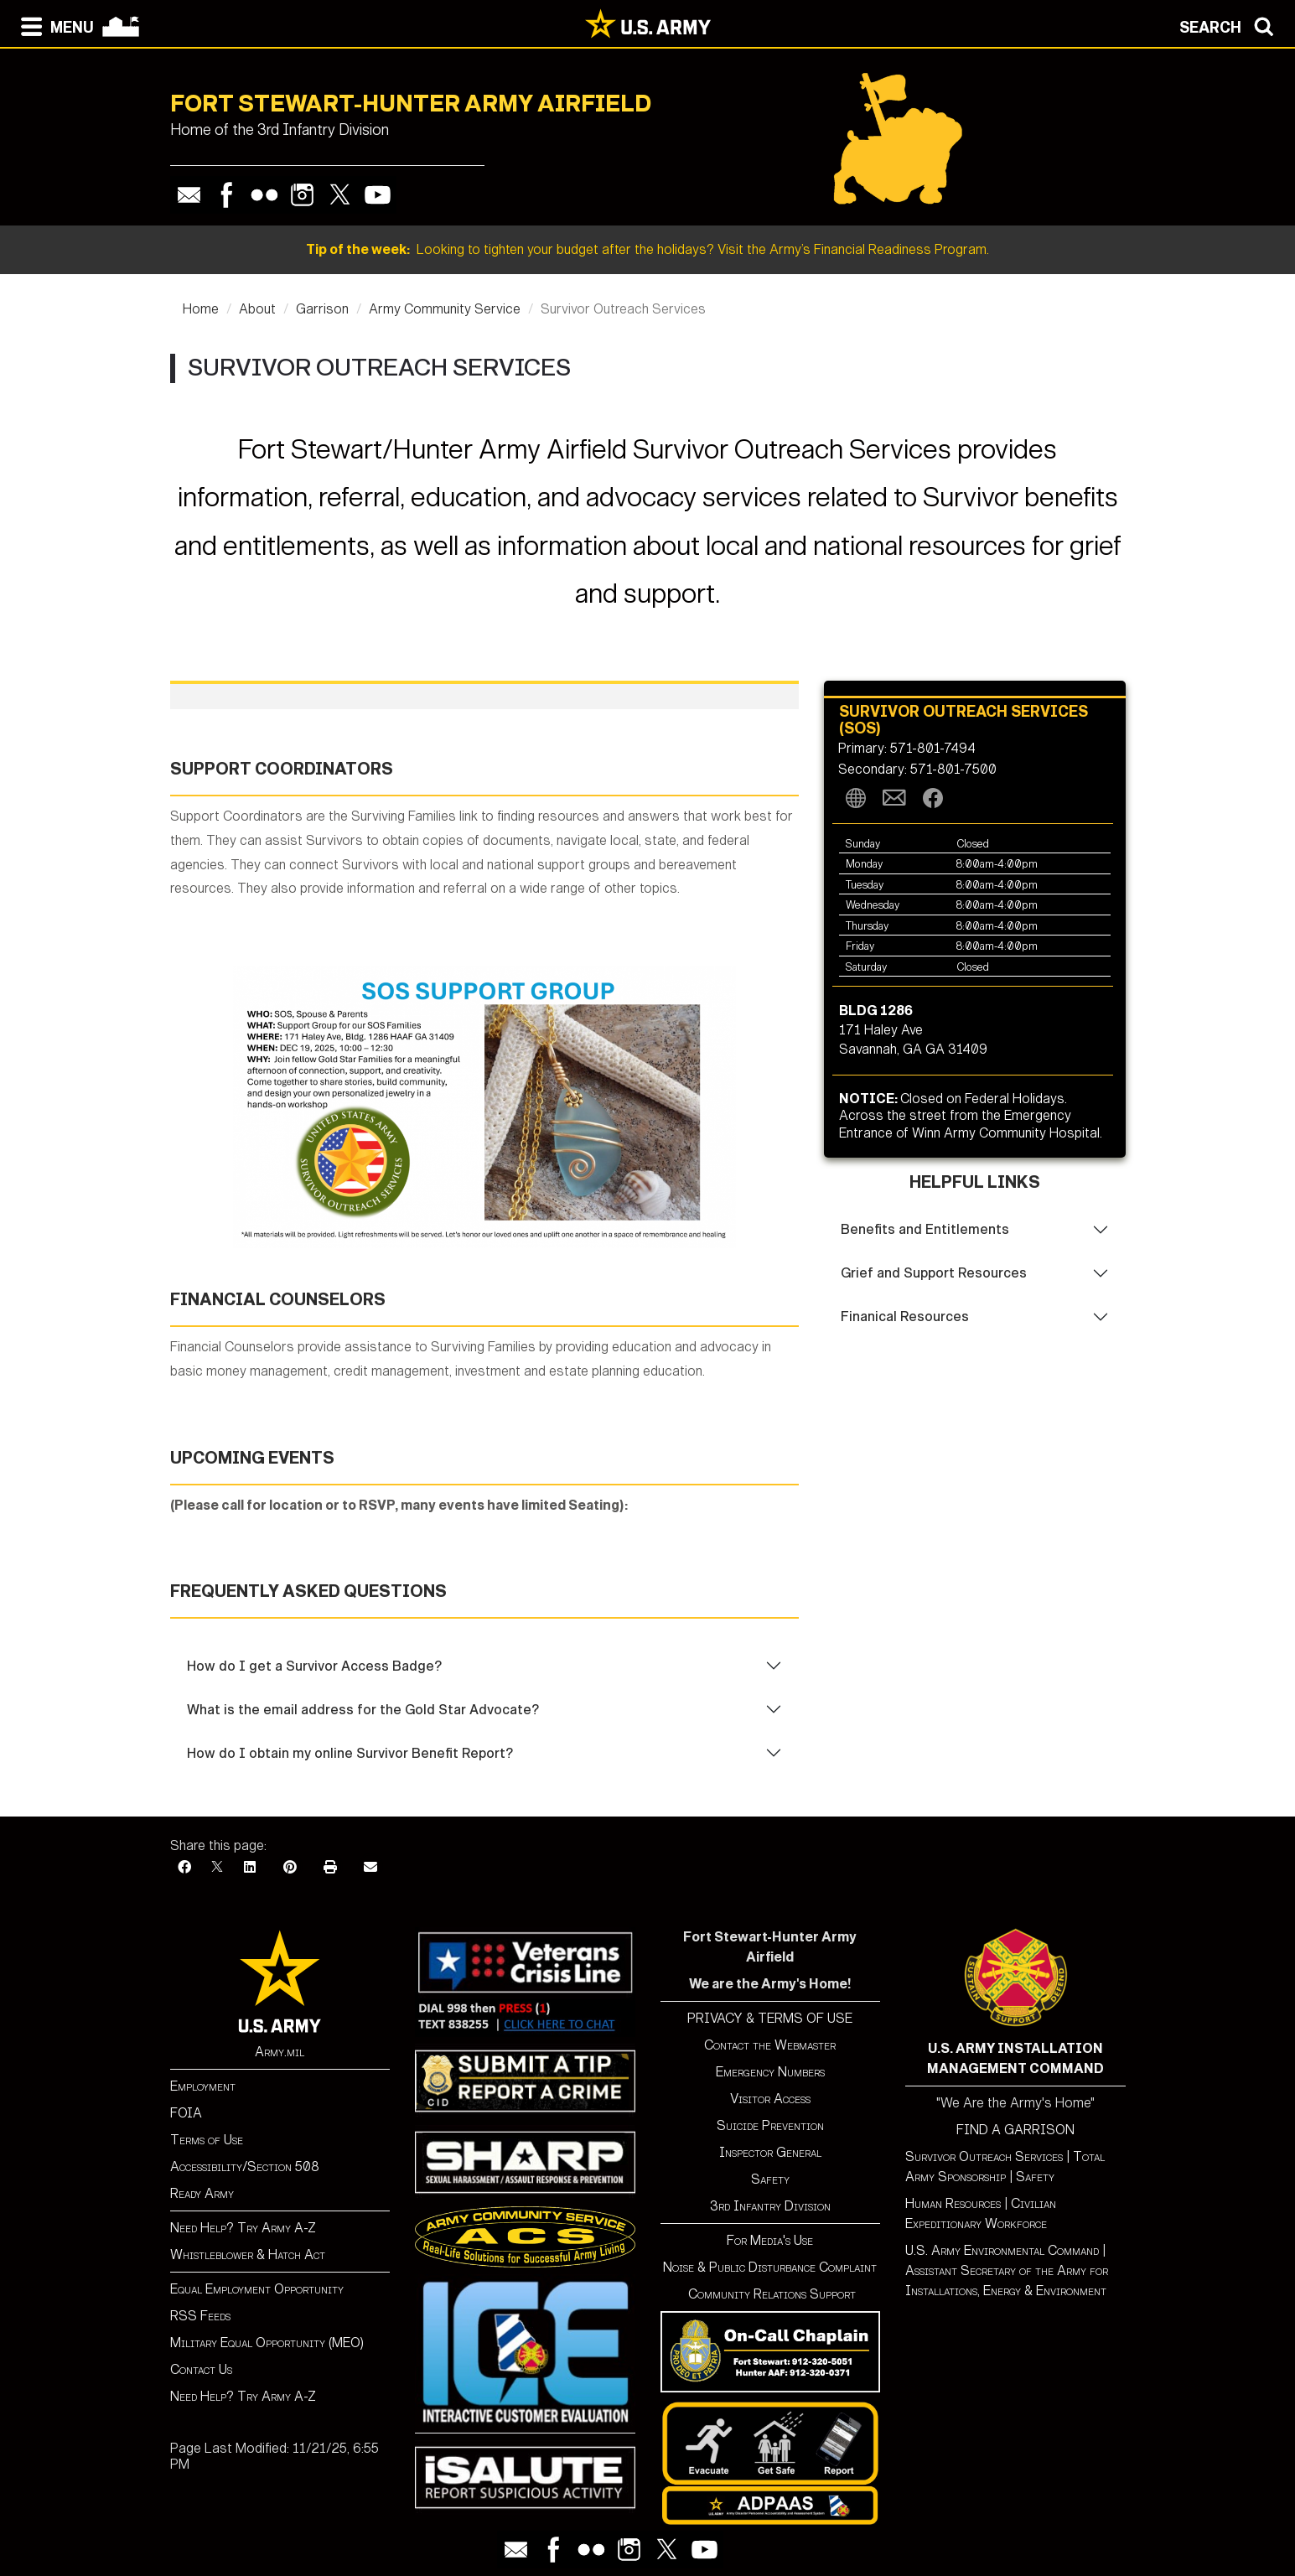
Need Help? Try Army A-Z (243, 2228)
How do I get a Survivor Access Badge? (314, 1666)
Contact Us (201, 2369)
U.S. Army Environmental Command (1002, 2250)
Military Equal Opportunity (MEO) (267, 2343)
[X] (217, 1867)
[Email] (370, 1867)
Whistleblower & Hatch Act (247, 2254)
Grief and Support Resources (934, 1273)
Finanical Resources (905, 1316)
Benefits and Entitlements (925, 1229)
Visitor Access (770, 2099)
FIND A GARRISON (1015, 2130)
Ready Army (202, 2193)
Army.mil (279, 2052)
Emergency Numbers (770, 2072)
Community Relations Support (770, 2294)
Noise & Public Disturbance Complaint (770, 2267)
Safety (770, 2179)
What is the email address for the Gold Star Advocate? (363, 1710)
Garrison (322, 309)
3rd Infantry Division (770, 2206)
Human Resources (953, 2203)
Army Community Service (445, 309)
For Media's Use (770, 2240)
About (257, 309)
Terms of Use (206, 2140)
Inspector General (770, 2152)
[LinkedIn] (250, 1867)
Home (201, 309)
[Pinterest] (290, 1867)
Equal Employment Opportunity (257, 2289)
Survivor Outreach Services (984, 2156)
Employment (203, 2086)
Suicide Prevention (770, 2125)
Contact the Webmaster (770, 2045)
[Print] (330, 1867)
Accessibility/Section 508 (244, 2166)
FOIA (186, 2113)
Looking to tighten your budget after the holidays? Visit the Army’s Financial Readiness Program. (647, 249)
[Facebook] (184, 1867)
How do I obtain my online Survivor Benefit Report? (350, 1753)
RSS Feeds (200, 2316)
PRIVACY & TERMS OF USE (769, 2018)
